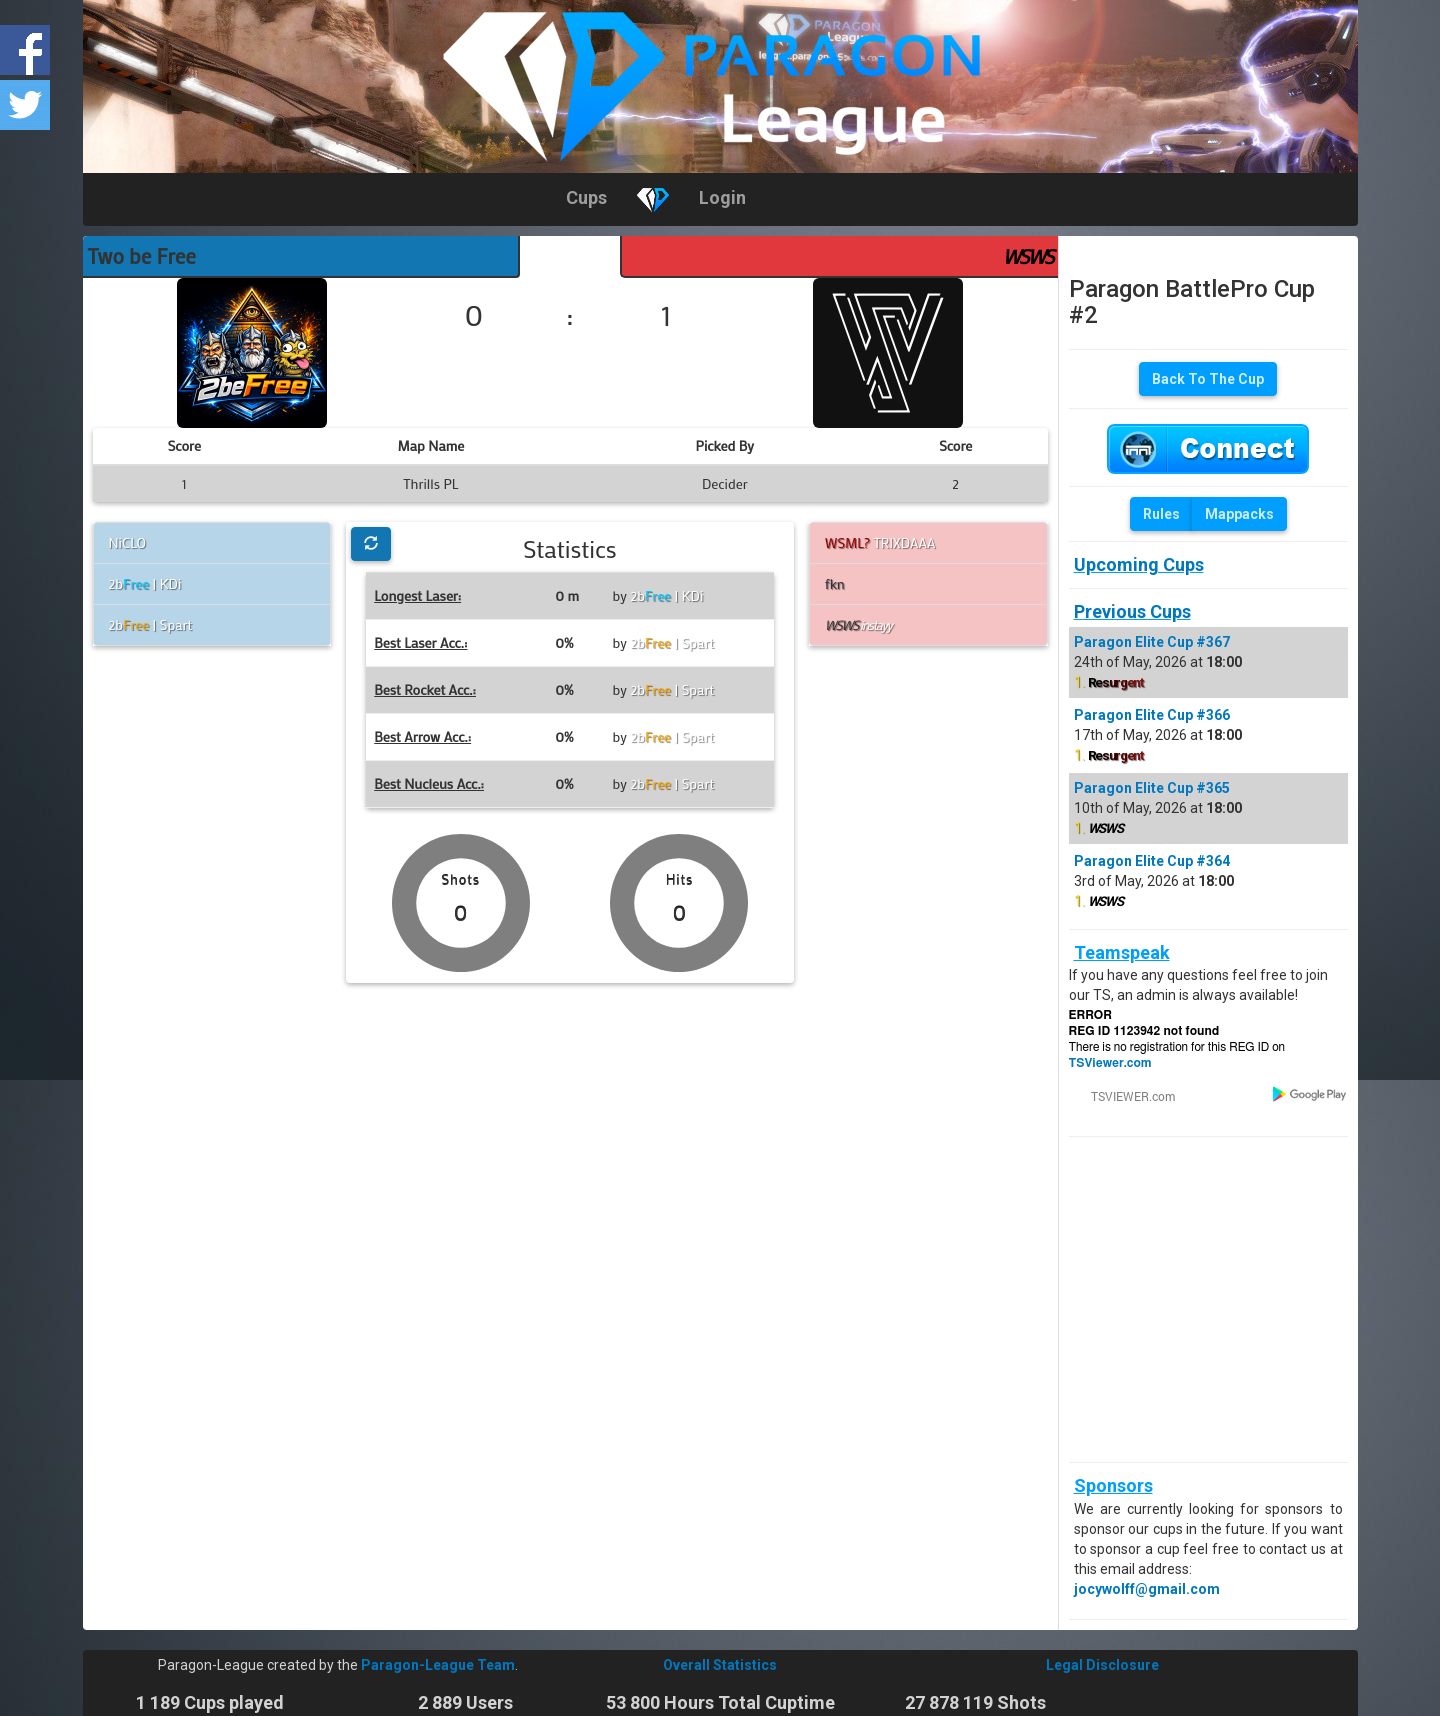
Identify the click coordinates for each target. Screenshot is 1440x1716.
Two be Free (142, 256)
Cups (586, 197)
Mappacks (1239, 514)
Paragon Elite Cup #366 (1152, 715)
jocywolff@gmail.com (1147, 1589)
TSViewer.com (1110, 1063)
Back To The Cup (1208, 379)
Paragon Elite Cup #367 (1152, 642)
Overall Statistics (720, 1665)
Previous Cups (1132, 611)
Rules (1161, 514)
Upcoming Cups (1139, 564)
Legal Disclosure (1102, 1665)
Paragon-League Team (438, 1665)
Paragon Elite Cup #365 (1152, 788)
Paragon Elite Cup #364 (1152, 861)
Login (722, 197)
